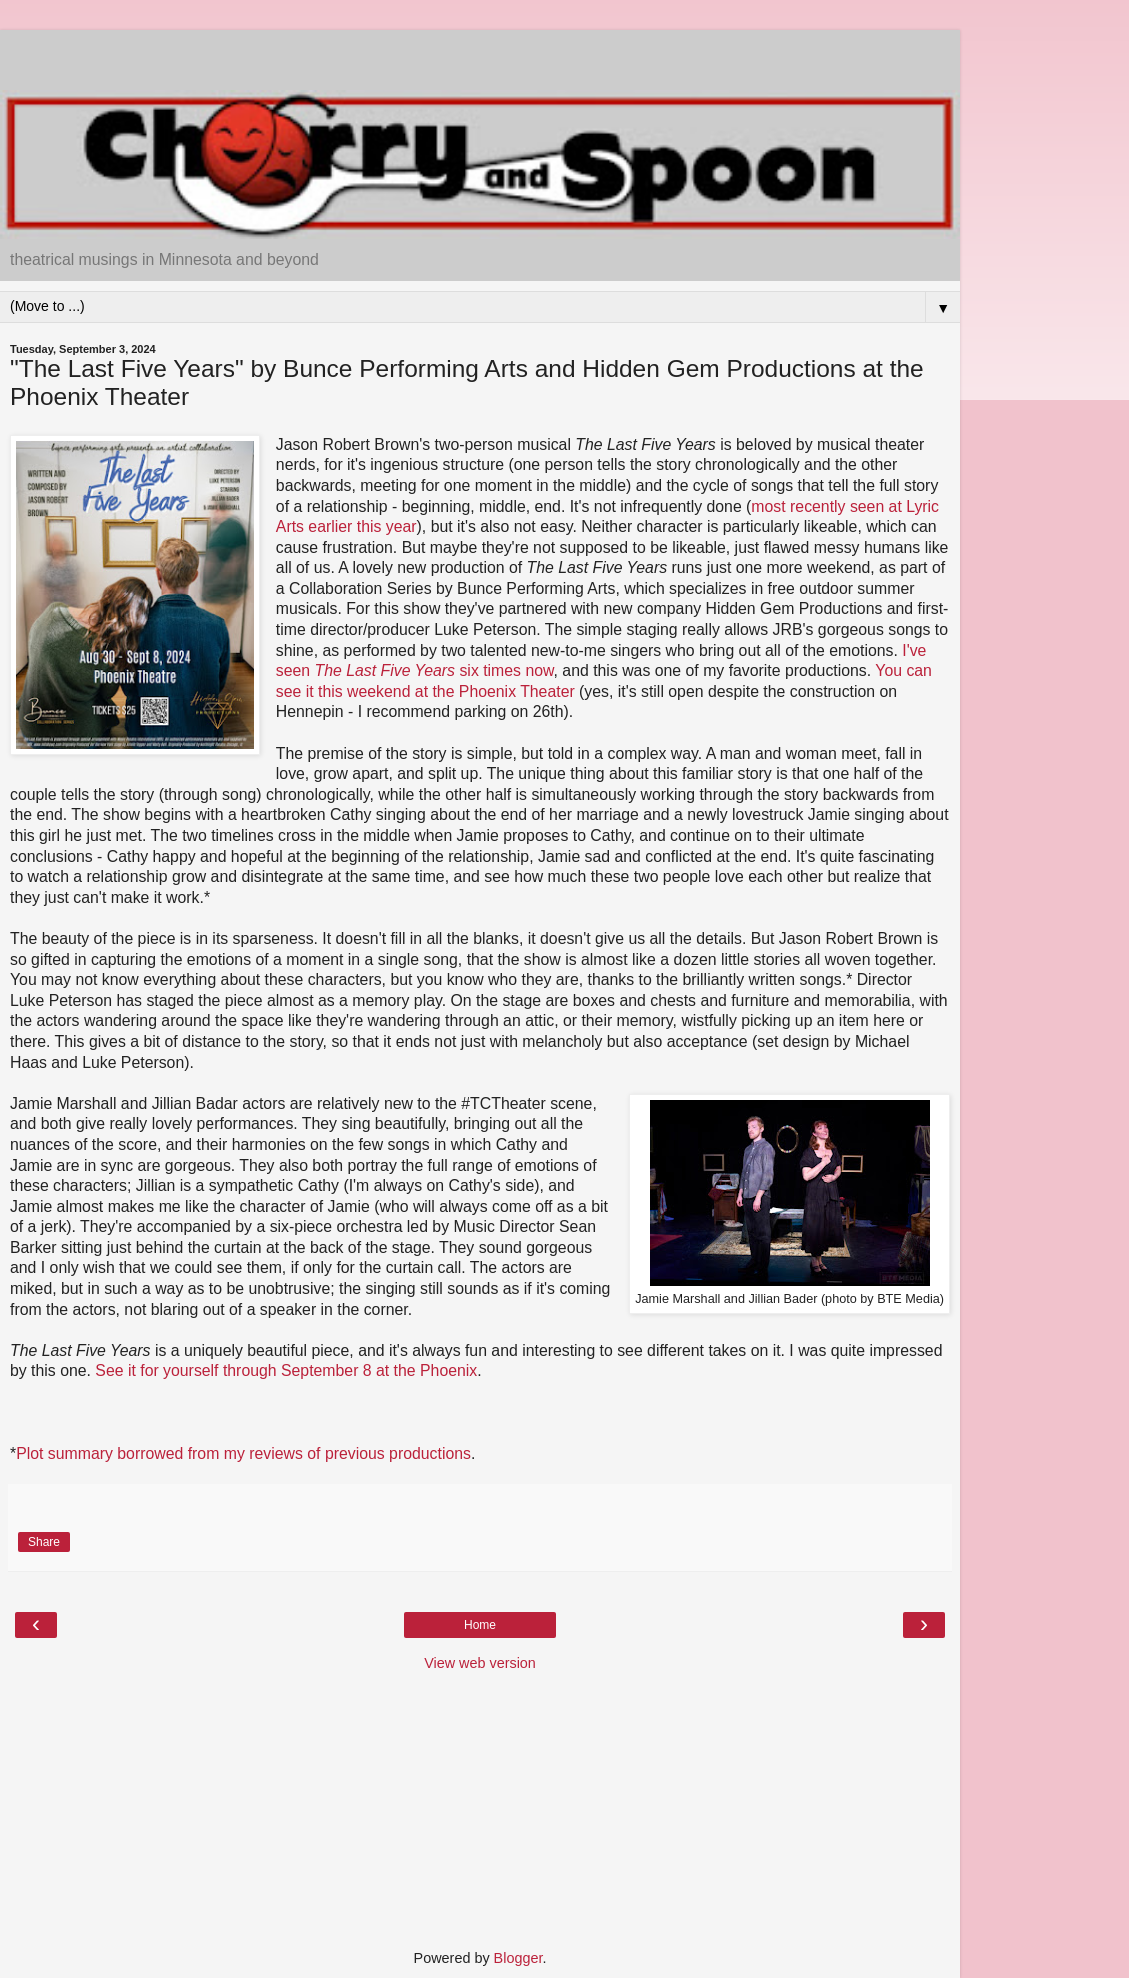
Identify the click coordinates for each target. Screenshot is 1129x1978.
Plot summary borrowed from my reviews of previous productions (243, 1453)
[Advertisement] (480, 55)
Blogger (518, 1958)
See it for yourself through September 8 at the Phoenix (286, 1370)
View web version (480, 1663)
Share (44, 1542)
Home (480, 1625)
